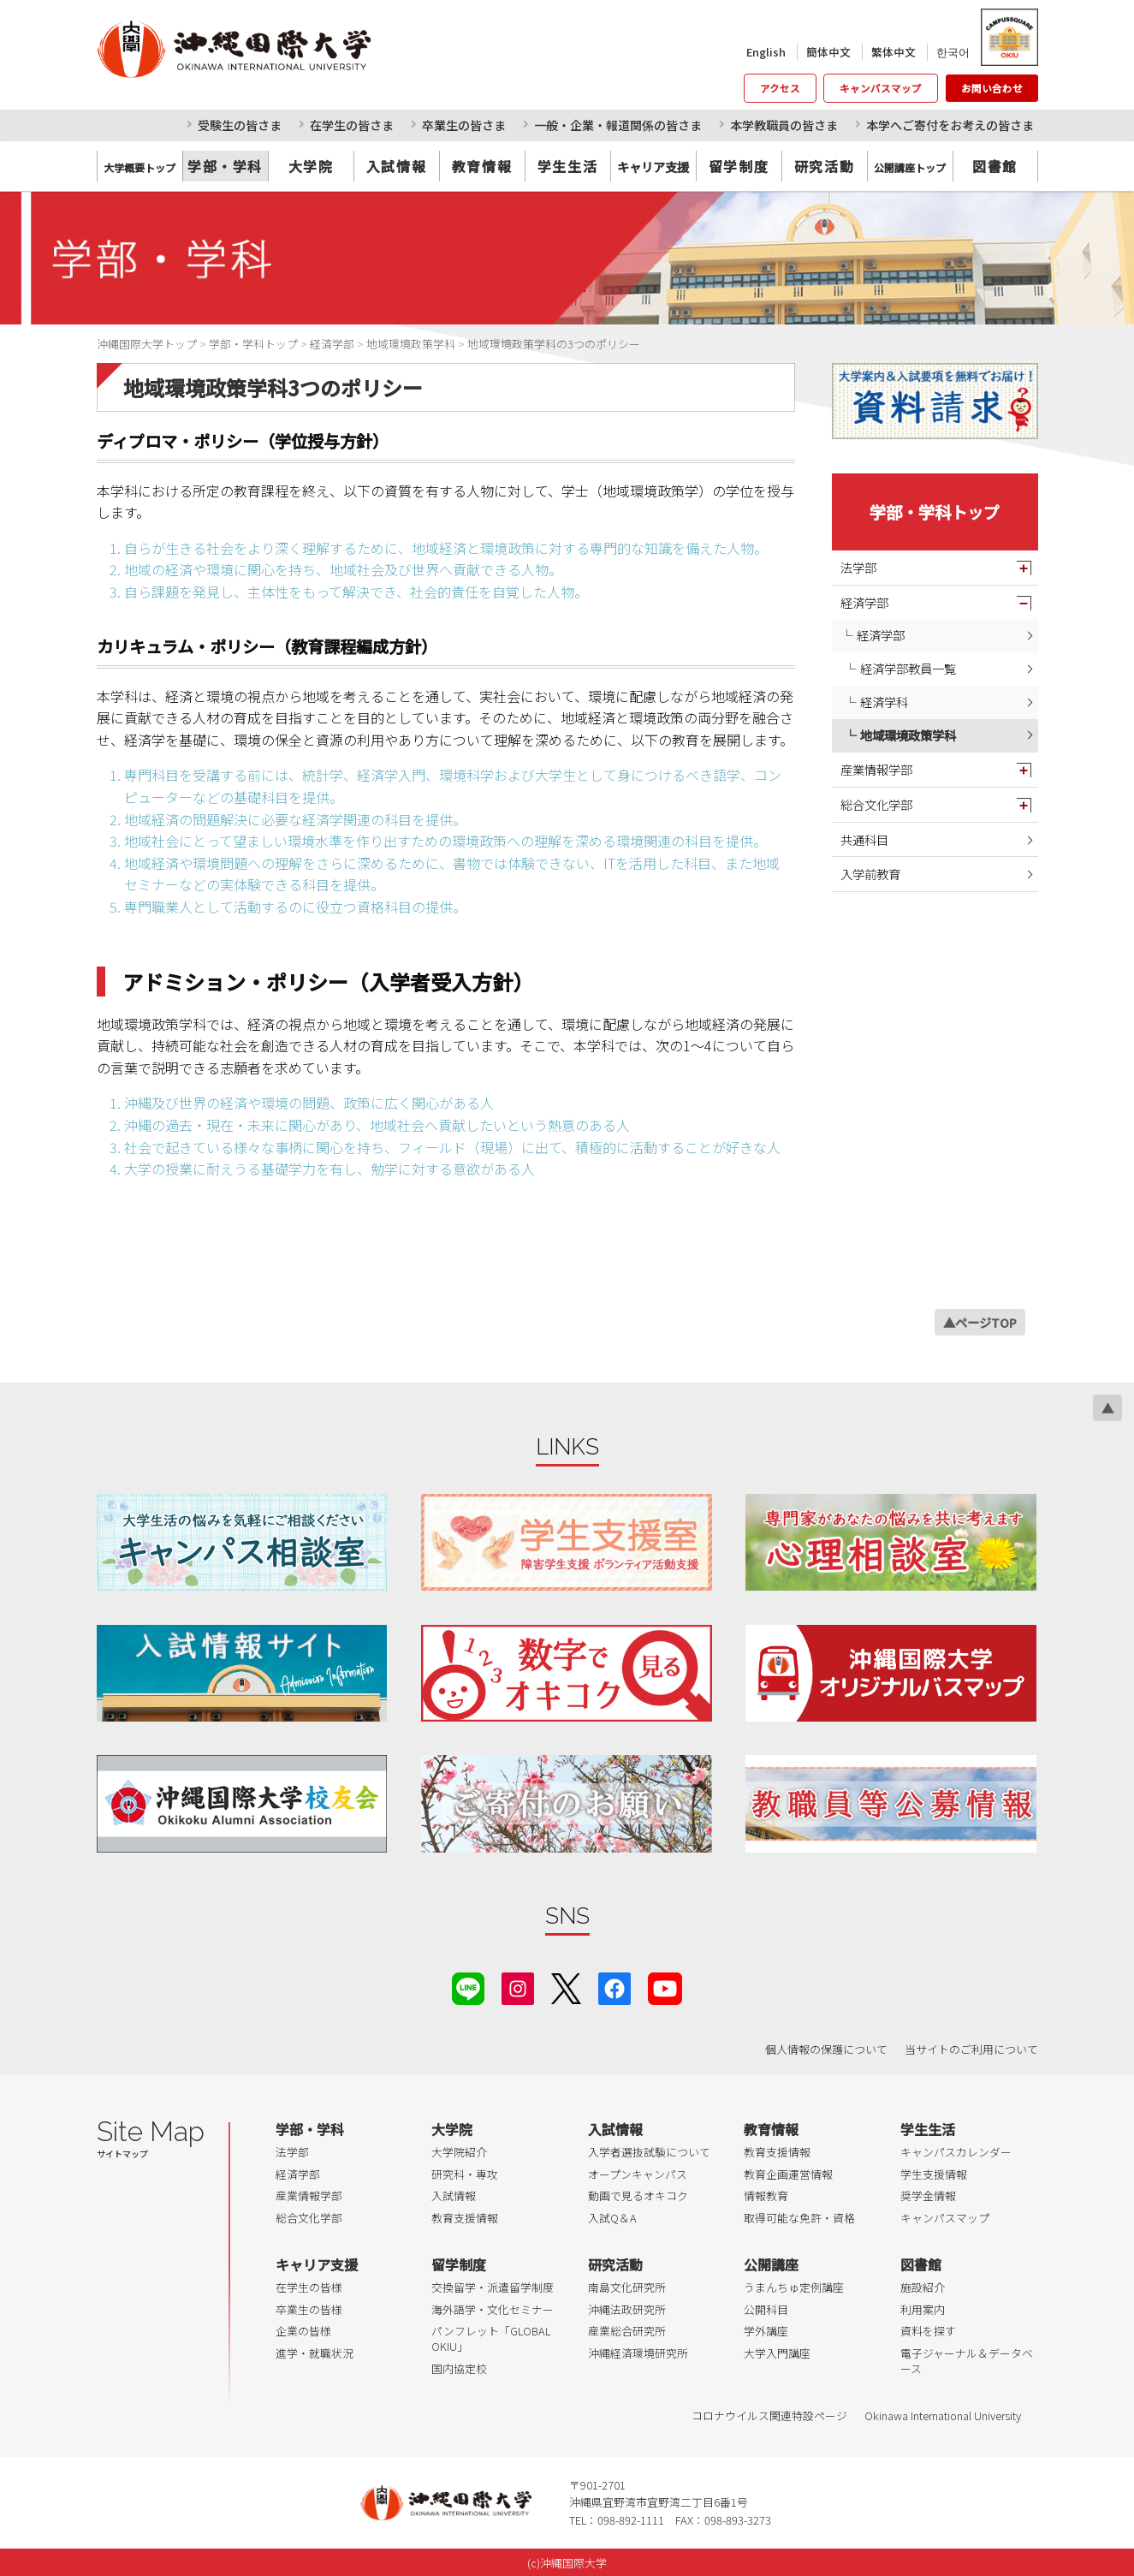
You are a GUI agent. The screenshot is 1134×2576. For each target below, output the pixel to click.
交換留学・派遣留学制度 (492, 2287)
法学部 (858, 567)
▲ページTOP (980, 1322)
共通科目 (864, 839)
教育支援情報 (464, 2218)
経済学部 (864, 602)
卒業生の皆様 (309, 2309)
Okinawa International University (942, 2415)
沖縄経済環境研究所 (638, 2353)
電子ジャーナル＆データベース (966, 2361)
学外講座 (766, 2331)
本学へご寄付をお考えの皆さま (950, 125)
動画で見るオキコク (638, 2195)
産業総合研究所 (627, 2331)
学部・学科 (225, 166)
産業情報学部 (876, 769)
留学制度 (739, 166)
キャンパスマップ (881, 88)
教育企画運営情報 (788, 2174)
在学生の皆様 (309, 2287)
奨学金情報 (928, 2195)
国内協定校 (459, 2368)
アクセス (780, 88)
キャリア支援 (317, 2264)
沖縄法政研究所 (627, 2309)
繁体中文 (893, 52)
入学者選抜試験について (649, 2152)
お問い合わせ (992, 88)
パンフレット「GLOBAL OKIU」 (490, 2338)
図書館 (995, 166)
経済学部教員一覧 (908, 668)
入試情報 (396, 166)
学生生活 (567, 166)
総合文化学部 (876, 804)
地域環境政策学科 (908, 735)
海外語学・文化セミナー (492, 2309)
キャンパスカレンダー (956, 2152)
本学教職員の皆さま (784, 125)
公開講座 (771, 2264)
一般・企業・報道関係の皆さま (618, 125)
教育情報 (482, 166)
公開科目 (766, 2309)
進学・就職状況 (314, 2353)
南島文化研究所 (627, 2287)
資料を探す (928, 2331)
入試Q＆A (612, 2218)
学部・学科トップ (935, 512)
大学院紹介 (459, 2152)
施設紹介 (922, 2287)
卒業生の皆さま (464, 125)
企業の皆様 (303, 2331)
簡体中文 (828, 52)
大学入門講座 (777, 2353)
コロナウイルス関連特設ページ (769, 2415)
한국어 (953, 52)
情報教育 (766, 2195)
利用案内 (922, 2309)
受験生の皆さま (240, 125)
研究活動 (824, 166)
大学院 (311, 166)
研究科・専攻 (464, 2174)
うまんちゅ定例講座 (794, 2287)
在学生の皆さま (352, 125)
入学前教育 (870, 874)
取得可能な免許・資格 (799, 2218)
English (766, 52)
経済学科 (884, 702)
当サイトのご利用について (971, 2049)
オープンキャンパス (637, 2174)
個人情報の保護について (826, 2049)
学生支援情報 (933, 2174)
